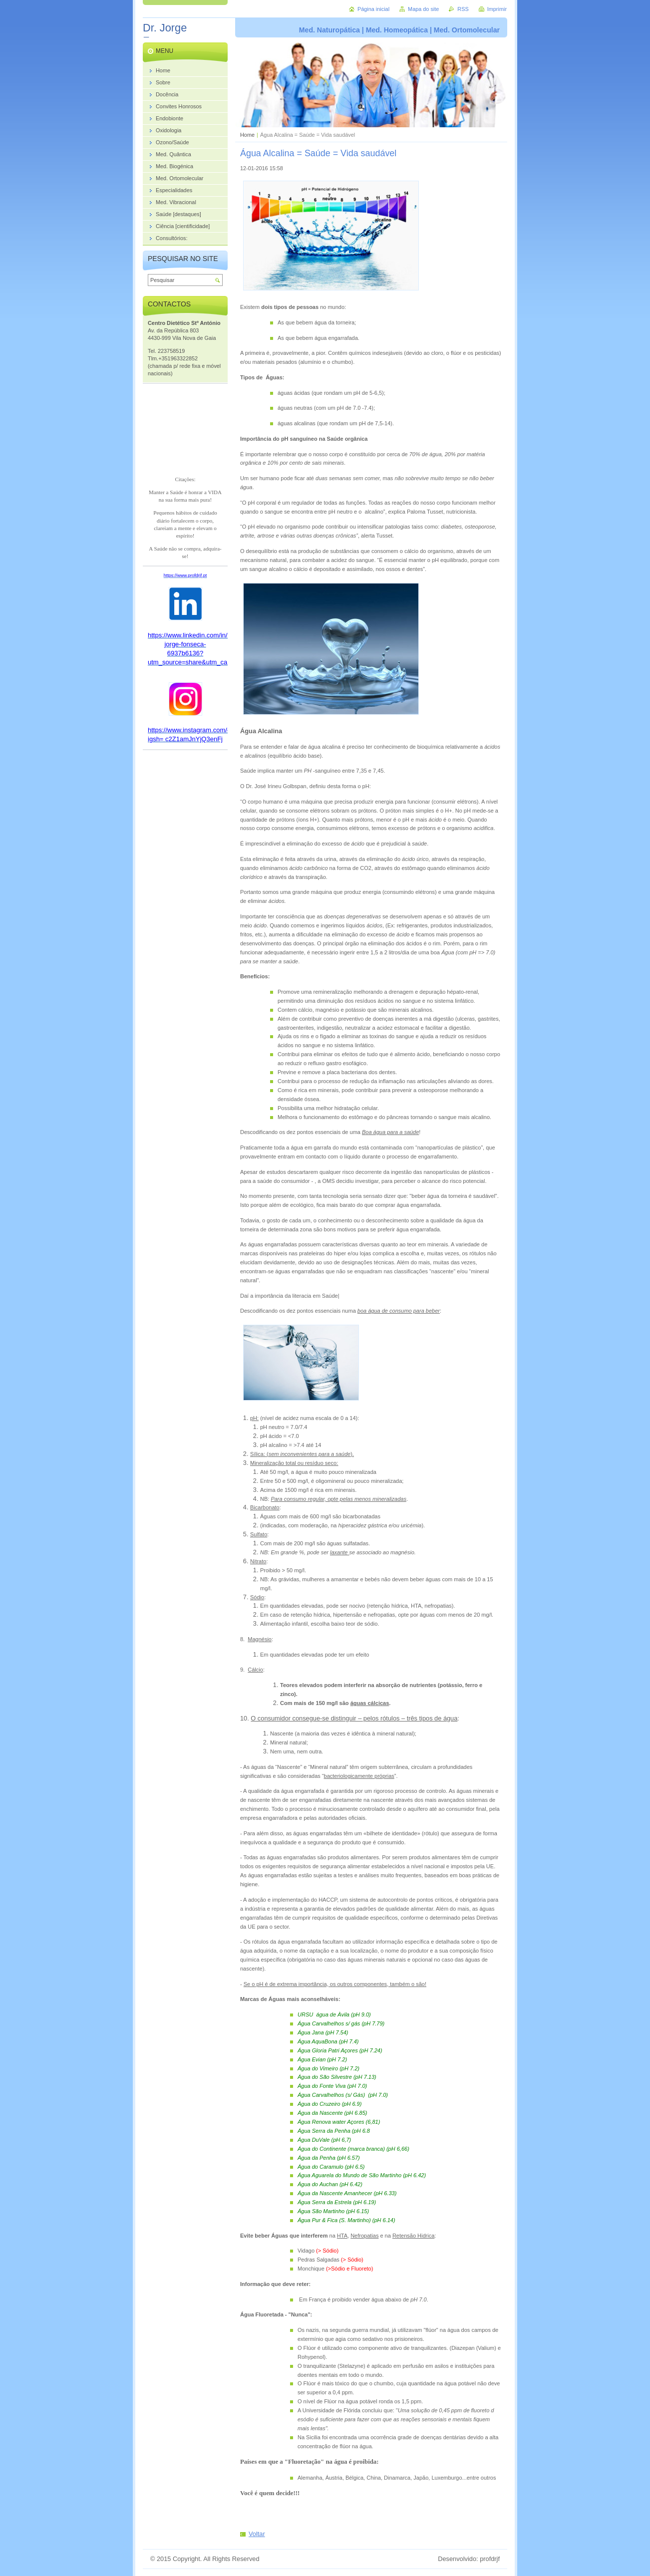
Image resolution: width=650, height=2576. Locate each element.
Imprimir (497, 9)
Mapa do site (423, 9)
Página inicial (373, 9)
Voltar (257, 2534)
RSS (462, 9)
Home (247, 135)
